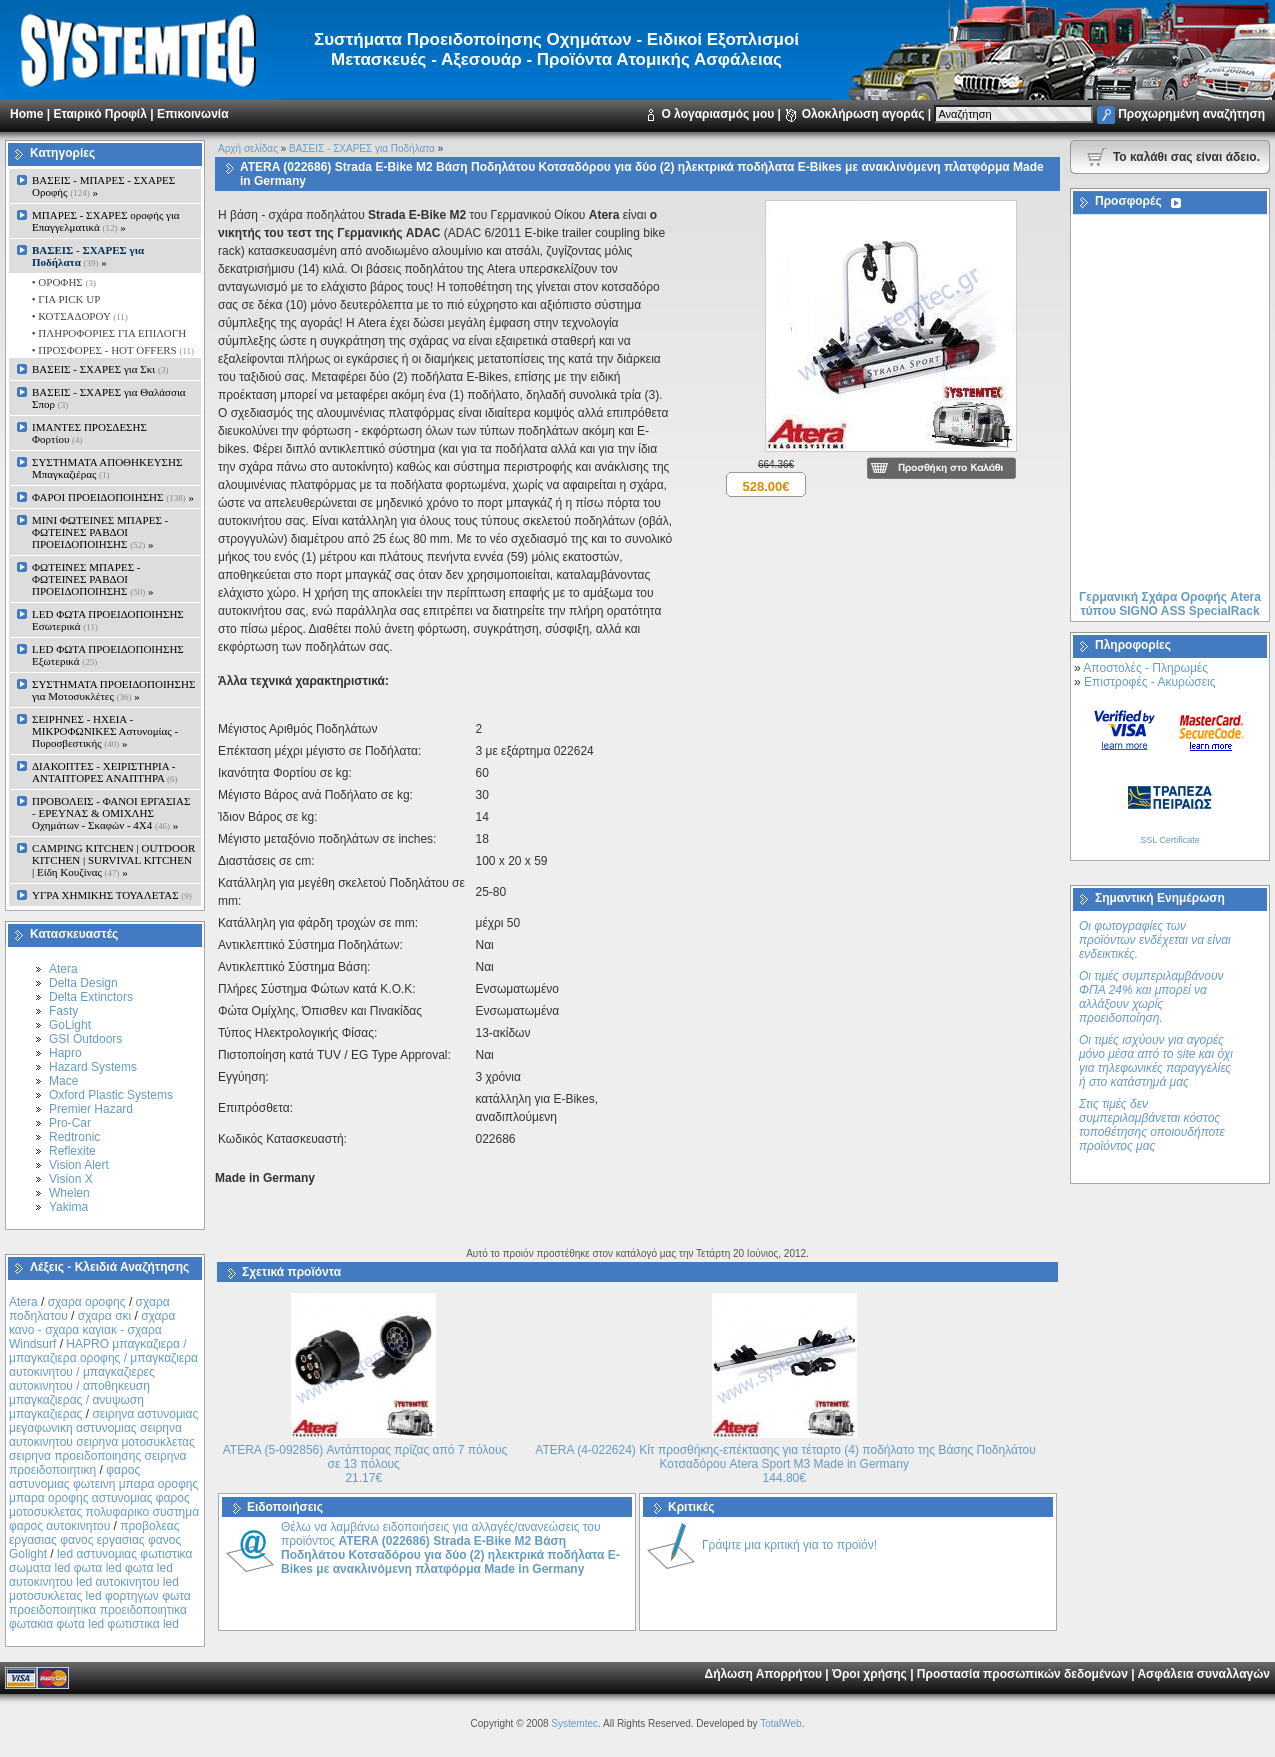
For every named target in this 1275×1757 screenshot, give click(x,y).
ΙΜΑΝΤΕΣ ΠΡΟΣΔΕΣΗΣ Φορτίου (89, 433)
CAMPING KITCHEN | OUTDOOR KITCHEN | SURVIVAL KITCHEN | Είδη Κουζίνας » (113, 860)
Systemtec (574, 1723)
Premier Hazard (91, 1109)
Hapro (65, 1053)
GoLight (70, 1025)
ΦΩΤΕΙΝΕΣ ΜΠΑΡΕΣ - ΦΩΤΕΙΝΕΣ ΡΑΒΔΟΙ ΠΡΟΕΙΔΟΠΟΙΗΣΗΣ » (92, 579)
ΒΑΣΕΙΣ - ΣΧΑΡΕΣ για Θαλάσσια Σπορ (109, 398)
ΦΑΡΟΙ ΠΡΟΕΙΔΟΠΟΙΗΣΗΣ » (113, 497)
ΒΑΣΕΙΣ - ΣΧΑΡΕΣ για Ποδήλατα (362, 148)
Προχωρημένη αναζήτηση (1191, 114)
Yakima (68, 1207)
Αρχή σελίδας (248, 148)
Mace (63, 1081)
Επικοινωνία (193, 114)
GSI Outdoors (85, 1039)
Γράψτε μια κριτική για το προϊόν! (789, 1545)
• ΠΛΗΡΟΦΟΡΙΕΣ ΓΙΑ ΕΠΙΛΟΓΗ (107, 333)
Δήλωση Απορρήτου (763, 1674)
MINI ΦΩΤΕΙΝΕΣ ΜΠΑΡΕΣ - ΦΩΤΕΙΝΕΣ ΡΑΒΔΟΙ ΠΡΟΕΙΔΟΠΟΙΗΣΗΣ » (100, 532)
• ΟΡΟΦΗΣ (62, 282)
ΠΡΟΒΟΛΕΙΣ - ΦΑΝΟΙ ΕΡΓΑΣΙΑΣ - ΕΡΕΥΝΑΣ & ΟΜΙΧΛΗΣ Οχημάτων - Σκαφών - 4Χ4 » (111, 813)
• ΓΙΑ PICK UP (64, 299)
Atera (63, 969)
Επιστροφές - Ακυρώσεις (1149, 682)
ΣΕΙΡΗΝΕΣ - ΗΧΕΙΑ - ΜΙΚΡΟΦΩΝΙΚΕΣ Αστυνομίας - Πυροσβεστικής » (105, 731)
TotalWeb (781, 1723)
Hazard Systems (93, 1067)
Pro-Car (70, 1123)
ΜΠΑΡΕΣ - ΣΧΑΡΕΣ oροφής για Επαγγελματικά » (106, 221)
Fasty (63, 1011)
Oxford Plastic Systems (111, 1095)
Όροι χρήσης (869, 1674)
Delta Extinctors (91, 997)
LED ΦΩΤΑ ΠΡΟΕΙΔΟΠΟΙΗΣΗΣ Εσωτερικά (108, 620)
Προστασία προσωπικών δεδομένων (1022, 1674)
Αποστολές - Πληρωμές (1145, 668)
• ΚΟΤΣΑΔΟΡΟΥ (78, 316)
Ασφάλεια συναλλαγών (1203, 1674)
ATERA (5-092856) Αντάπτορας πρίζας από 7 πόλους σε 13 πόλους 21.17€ (365, 1464)
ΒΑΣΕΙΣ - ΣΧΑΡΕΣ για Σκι (100, 369)
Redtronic (74, 1137)
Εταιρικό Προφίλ (99, 114)
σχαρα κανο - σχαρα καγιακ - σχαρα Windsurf (92, 1330)
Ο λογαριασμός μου (717, 114)
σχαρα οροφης (87, 1302)
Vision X (71, 1179)
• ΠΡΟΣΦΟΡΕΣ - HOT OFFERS (111, 350)
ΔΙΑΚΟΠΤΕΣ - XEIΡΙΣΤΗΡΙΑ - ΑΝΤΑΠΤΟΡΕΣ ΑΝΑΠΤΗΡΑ (105, 772)
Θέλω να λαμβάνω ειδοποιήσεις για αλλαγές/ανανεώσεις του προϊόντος (450, 1548)
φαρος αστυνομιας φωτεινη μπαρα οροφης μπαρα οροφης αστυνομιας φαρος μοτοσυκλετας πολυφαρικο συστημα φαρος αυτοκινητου (104, 1498)
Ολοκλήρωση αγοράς (863, 114)
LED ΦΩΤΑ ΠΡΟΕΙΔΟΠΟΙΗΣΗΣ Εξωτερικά (108, 655)
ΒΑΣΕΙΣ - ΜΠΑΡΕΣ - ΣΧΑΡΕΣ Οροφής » (103, 186)
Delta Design (83, 983)
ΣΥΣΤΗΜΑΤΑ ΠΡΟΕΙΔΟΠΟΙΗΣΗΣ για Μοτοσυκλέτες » (113, 690)
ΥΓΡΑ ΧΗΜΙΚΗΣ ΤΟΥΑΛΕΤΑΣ (112, 895)
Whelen (69, 1193)
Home (26, 114)
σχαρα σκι (105, 1316)
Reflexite (72, 1151)
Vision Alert (79, 1165)
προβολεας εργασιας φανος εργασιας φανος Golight (95, 1540)
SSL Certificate (1170, 840)
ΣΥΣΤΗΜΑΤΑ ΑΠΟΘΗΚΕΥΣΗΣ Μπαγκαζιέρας (107, 468)
